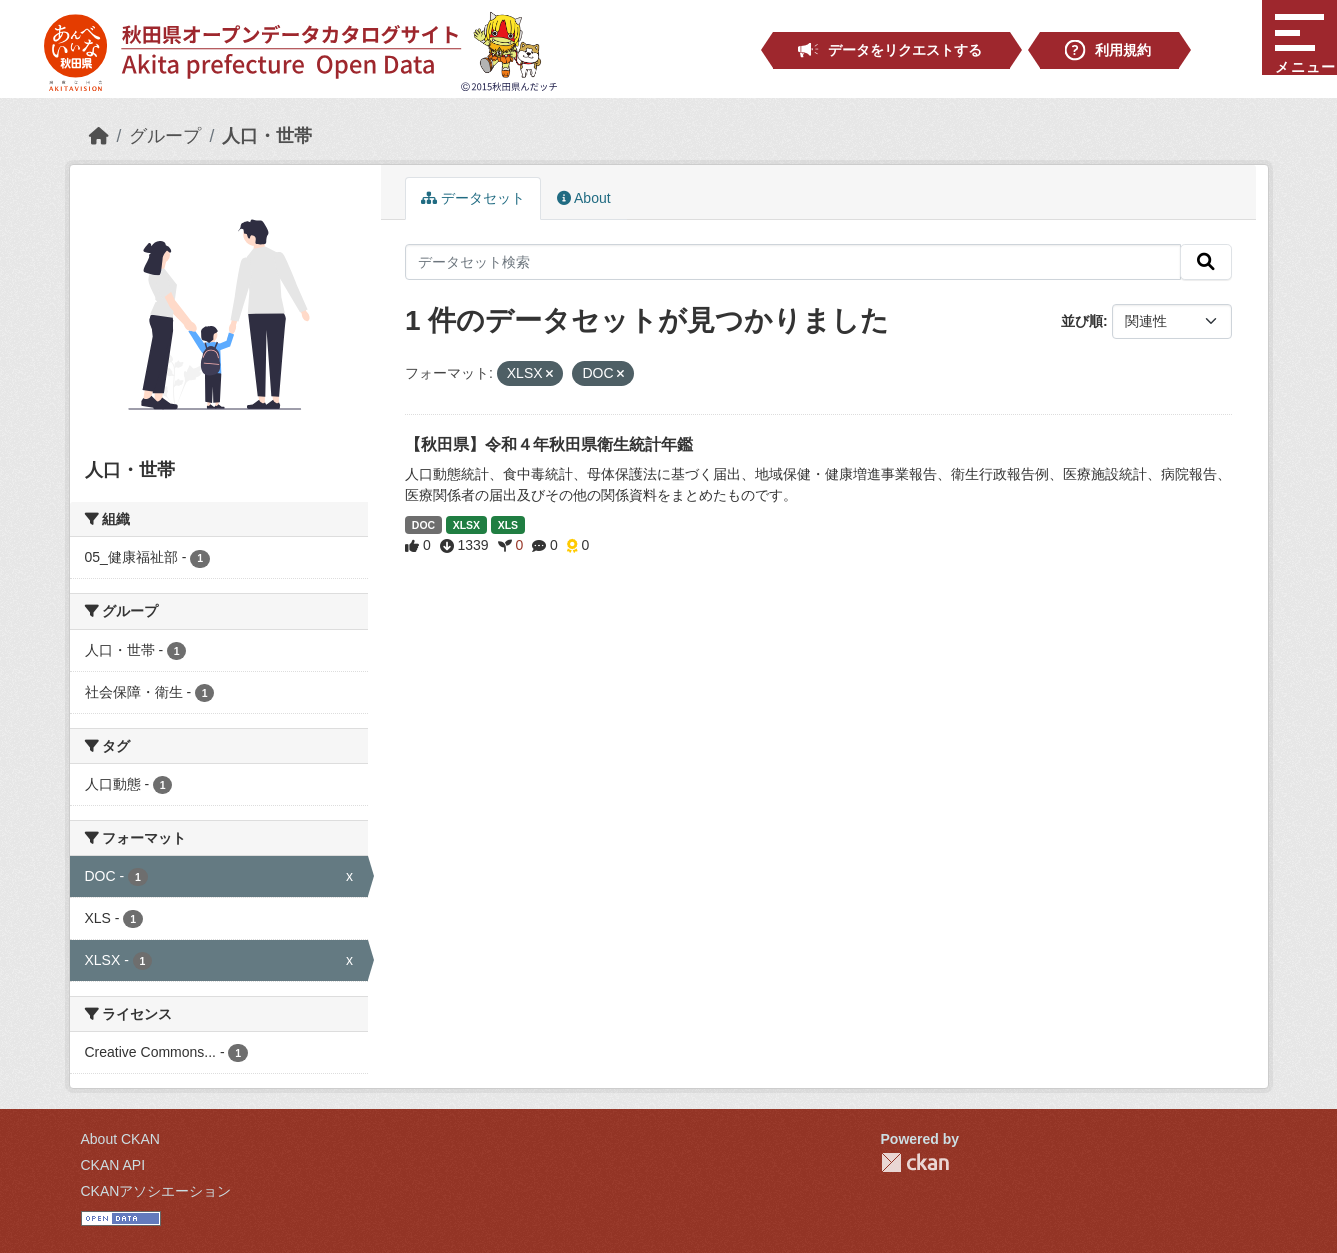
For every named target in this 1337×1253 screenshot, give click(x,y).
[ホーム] (99, 136)
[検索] (1206, 262)
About (584, 198)
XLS (508, 525)
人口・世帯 (267, 136)
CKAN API (113, 1165)
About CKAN (120, 1139)
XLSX (466, 525)
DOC (423, 525)
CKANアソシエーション (156, 1191)
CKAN (915, 1162)
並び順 (1082, 321)
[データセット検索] (793, 262)
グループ (165, 136)
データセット (473, 198)
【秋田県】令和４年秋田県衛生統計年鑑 (549, 444)
